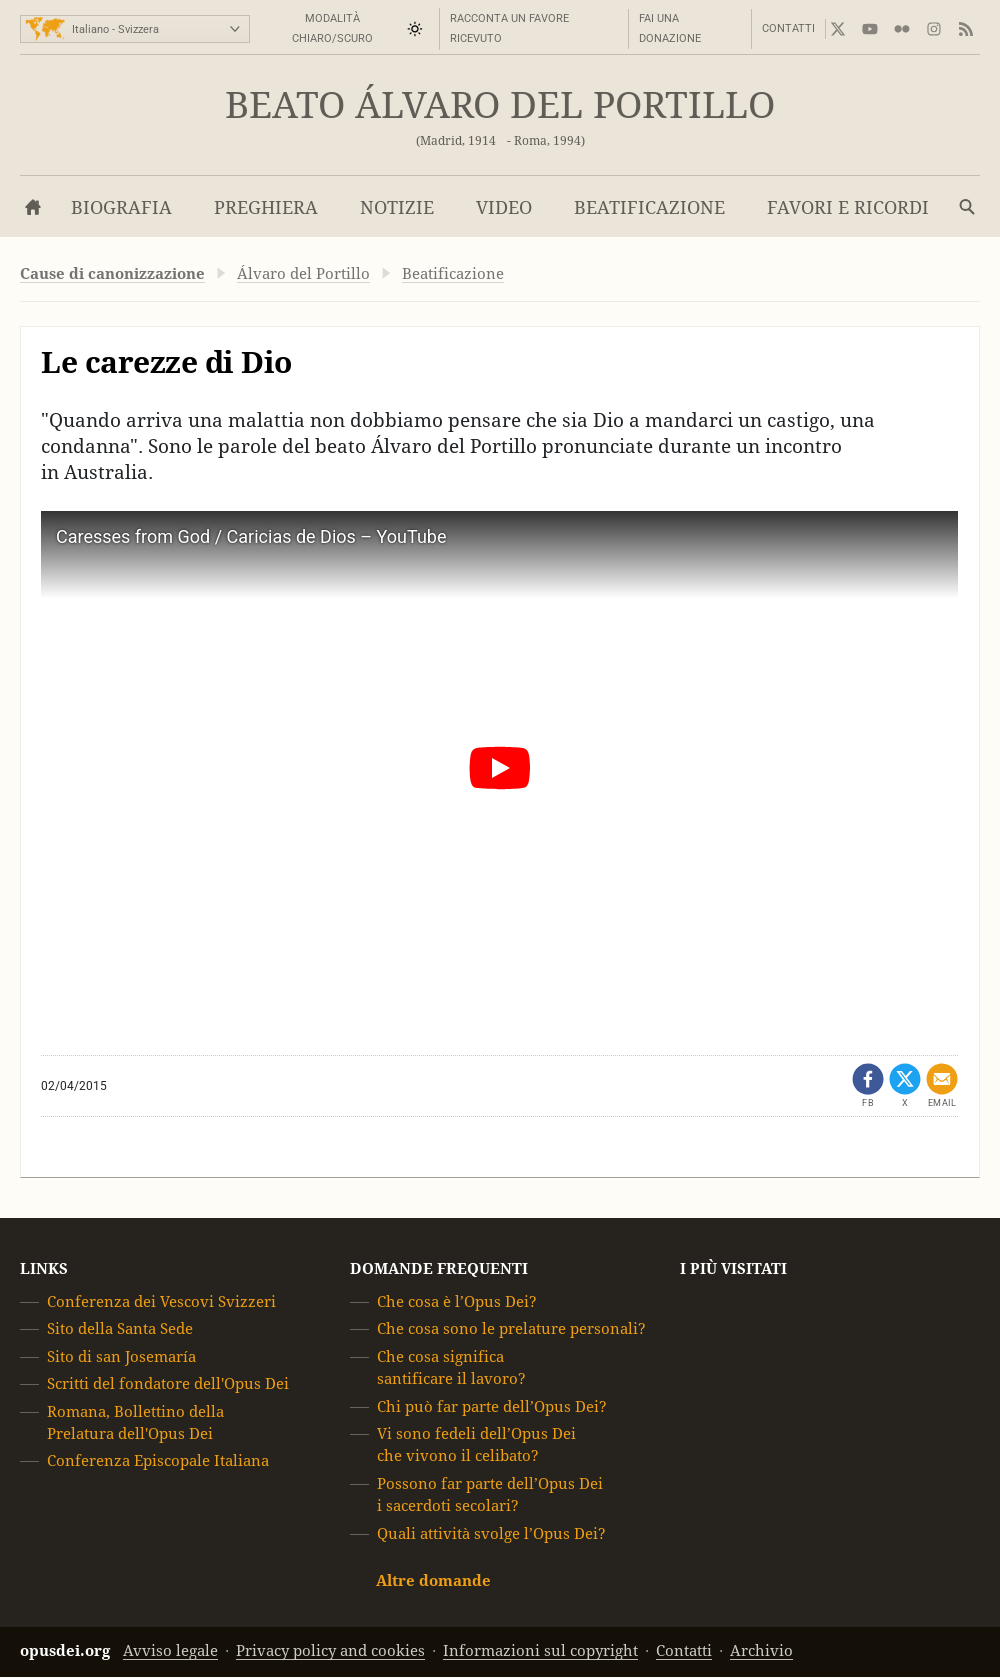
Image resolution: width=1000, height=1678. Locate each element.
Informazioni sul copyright (540, 1651)
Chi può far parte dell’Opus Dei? (492, 1406)
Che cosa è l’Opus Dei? (457, 1301)
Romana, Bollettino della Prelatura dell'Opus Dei (135, 1422)
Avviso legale (170, 1651)
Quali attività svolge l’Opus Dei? (491, 1533)
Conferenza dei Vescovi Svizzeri (161, 1301)
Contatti (788, 28)
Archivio (761, 1651)
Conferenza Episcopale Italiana (158, 1461)
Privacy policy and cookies (330, 1651)
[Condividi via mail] (942, 1086)
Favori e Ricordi (848, 207)
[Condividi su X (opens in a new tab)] (905, 1086)
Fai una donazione (670, 28)
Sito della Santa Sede (120, 1329)
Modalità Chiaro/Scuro (332, 28)
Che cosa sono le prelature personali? (511, 1329)
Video (504, 207)
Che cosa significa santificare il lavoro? (451, 1367)
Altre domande (433, 1580)
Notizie (397, 207)
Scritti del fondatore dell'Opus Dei (168, 1383)
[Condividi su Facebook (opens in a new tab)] (868, 1086)
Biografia (121, 207)
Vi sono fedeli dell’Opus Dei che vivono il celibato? (476, 1444)
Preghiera (266, 207)
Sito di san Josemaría (121, 1356)
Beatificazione (649, 207)
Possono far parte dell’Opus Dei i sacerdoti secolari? (490, 1494)
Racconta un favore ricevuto (509, 28)
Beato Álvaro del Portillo (500, 105)
